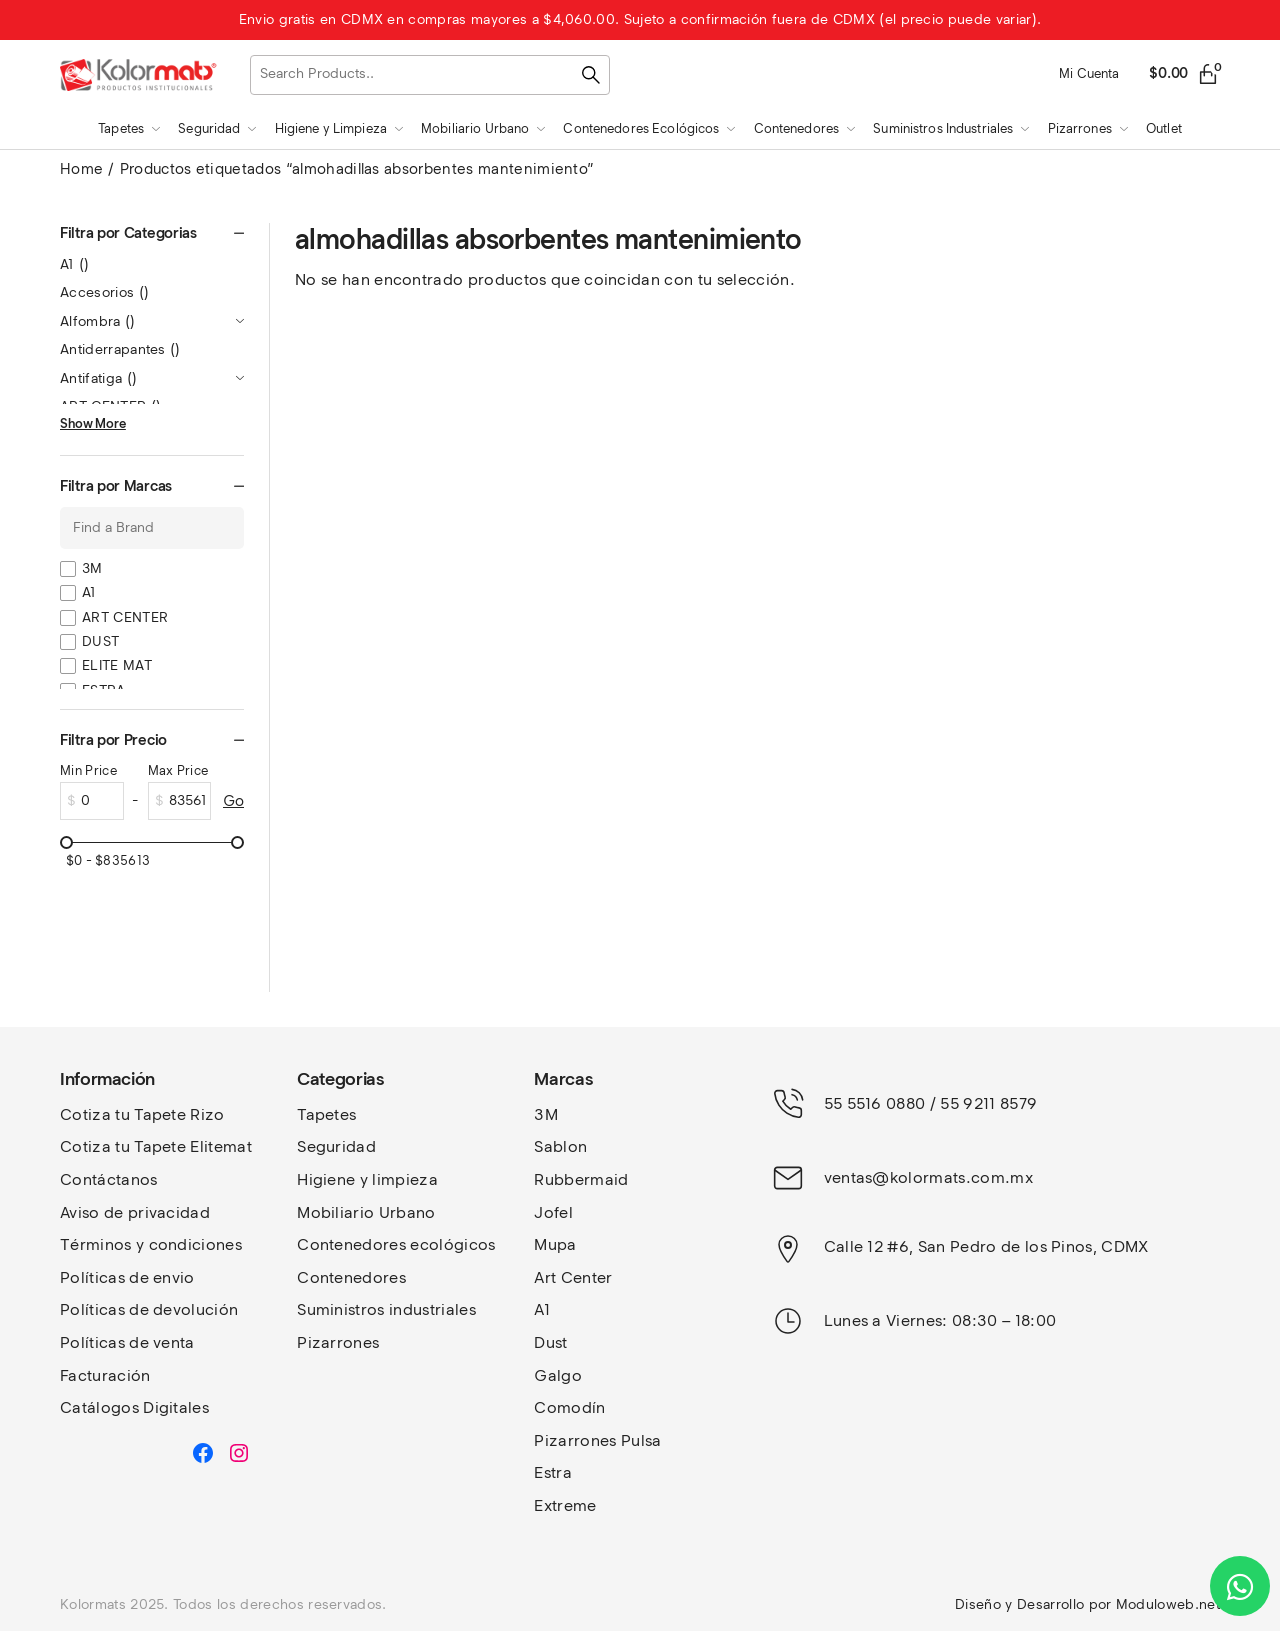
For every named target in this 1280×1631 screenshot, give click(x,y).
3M (92, 568)
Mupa (555, 1244)
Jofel (553, 1212)
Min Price (88, 770)
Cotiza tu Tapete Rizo (142, 1114)
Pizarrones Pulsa (597, 1440)
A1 (75, 264)
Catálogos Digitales (134, 1407)
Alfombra (98, 321)
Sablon (560, 1146)
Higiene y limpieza (367, 1179)
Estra (553, 1472)
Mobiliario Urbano (366, 1212)
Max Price (178, 770)
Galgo (558, 1375)
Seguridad (336, 1146)
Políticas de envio (127, 1277)
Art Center (573, 1277)
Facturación (105, 1375)
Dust (550, 1342)
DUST (100, 641)
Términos (98, 1244)
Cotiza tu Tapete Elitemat (156, 1146)
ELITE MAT (117, 665)
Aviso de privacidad (135, 1212)
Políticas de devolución (149, 1309)
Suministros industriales (386, 1309)
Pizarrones (338, 1342)
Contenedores (351, 1277)
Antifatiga (98, 378)
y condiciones (189, 1244)
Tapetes (326, 1114)
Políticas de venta (127, 1342)
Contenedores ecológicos (396, 1244)
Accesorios (104, 292)
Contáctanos (109, 1179)
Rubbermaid (581, 1179)
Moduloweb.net (1168, 1604)
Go (233, 801)
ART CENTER (125, 617)
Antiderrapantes (120, 349)
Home (81, 169)
